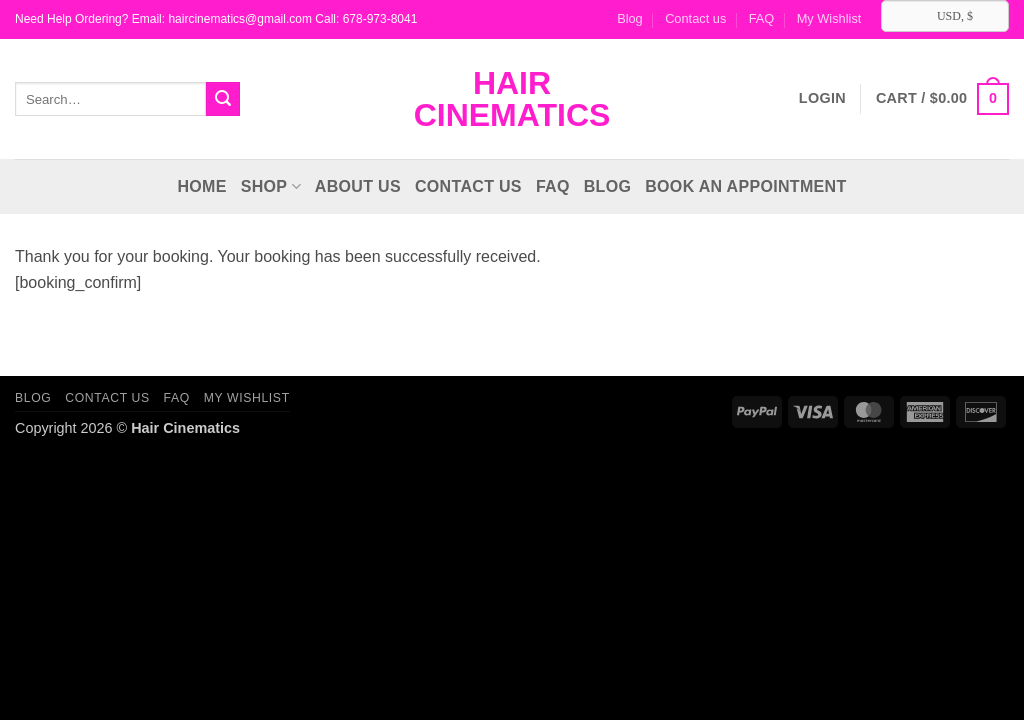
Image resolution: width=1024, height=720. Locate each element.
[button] (942, 99)
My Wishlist (829, 18)
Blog (630, 18)
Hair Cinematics (512, 99)
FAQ (762, 18)
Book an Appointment (745, 186)
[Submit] (223, 99)
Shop (271, 186)
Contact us (695, 18)
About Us (358, 186)
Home (201, 186)
